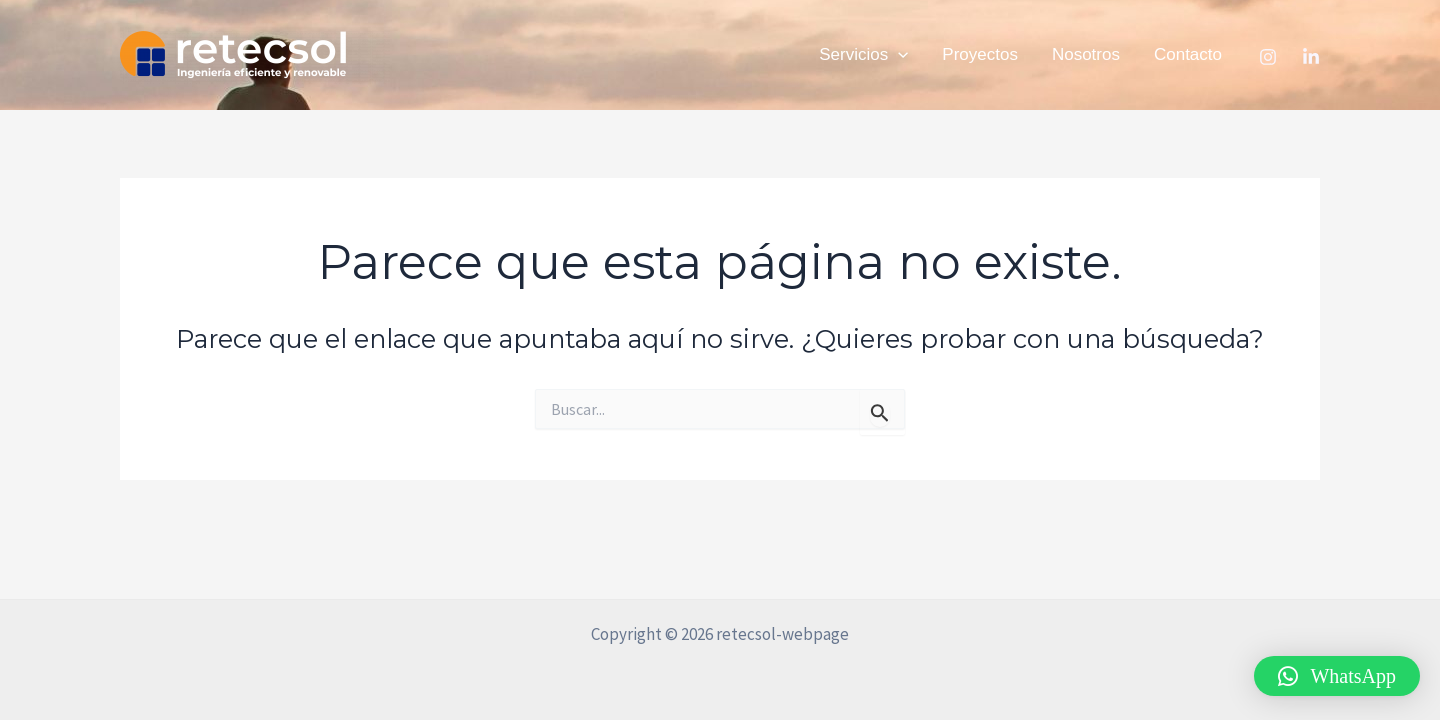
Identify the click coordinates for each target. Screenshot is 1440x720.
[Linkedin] (1311, 57)
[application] (898, 55)
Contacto (1188, 54)
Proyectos (980, 54)
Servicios (863, 55)
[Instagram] (1268, 57)
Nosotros (1086, 54)
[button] (1337, 676)
